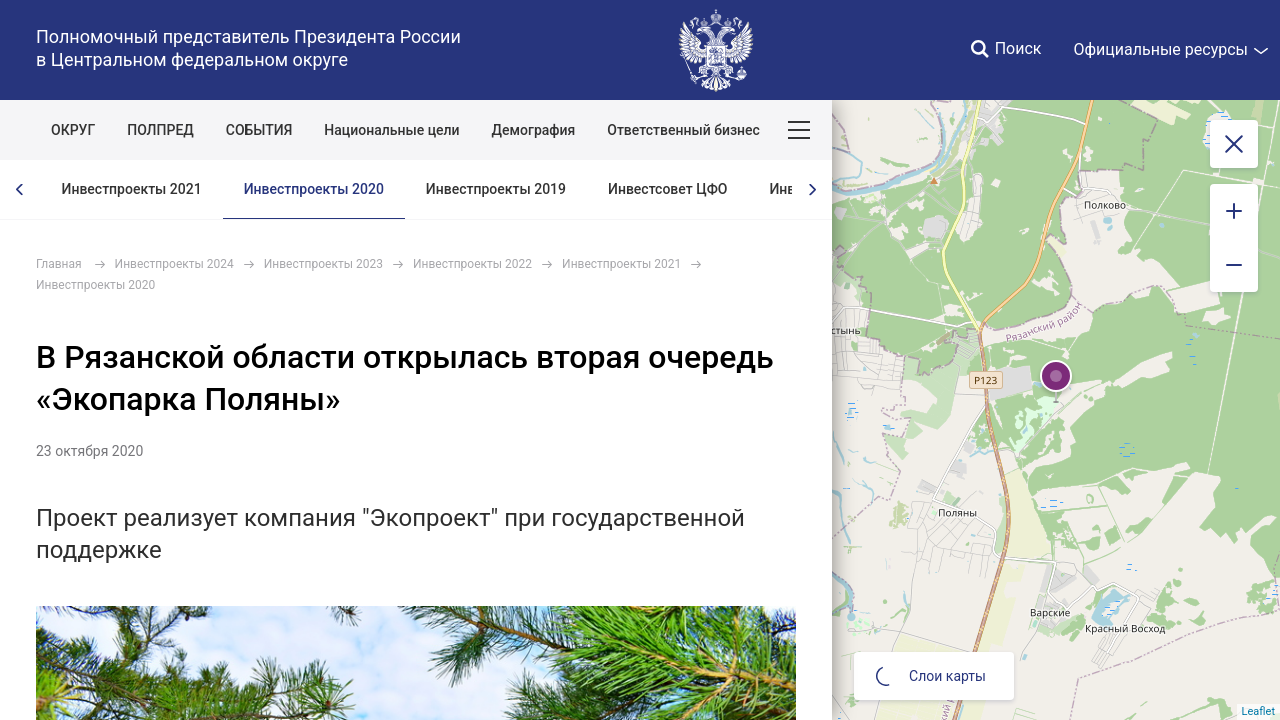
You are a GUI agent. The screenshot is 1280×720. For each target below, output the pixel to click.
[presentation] (20, 189)
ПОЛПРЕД (160, 130)
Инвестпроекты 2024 (174, 264)
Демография (534, 130)
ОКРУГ (73, 130)
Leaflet (1258, 711)
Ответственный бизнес (683, 130)
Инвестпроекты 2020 (314, 189)
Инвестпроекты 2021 (132, 189)
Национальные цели (391, 130)
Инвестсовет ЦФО (667, 189)
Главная (59, 264)
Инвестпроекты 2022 (472, 264)
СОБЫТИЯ (259, 130)
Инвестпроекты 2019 (496, 189)
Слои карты (931, 676)
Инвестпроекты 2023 (323, 264)
